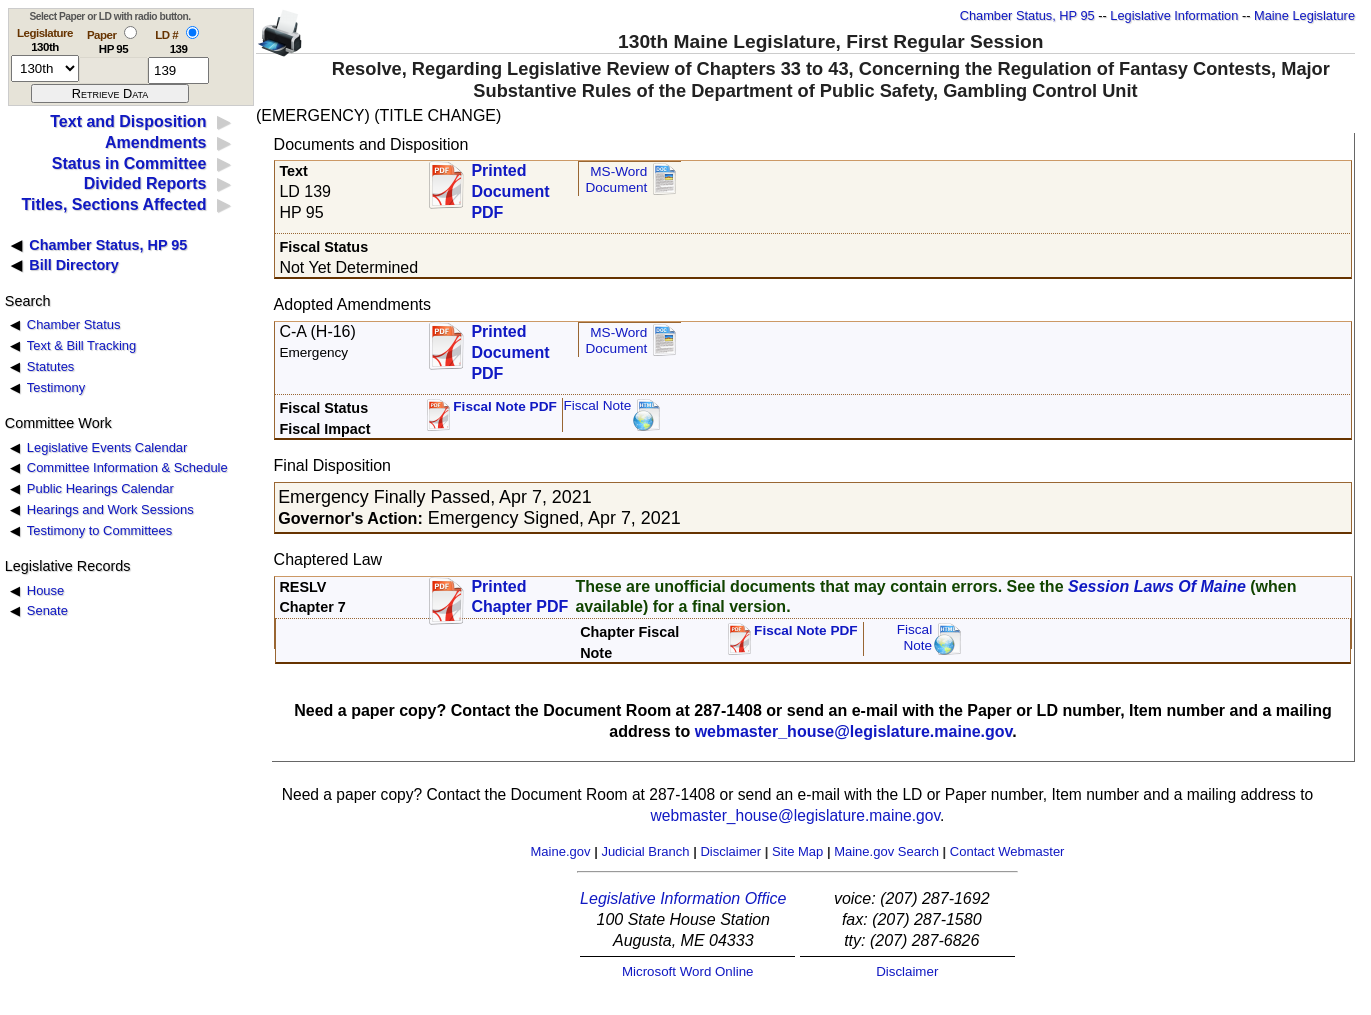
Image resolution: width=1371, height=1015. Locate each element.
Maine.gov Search (886, 851)
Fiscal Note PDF (505, 406)
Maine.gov (561, 851)
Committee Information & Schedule (127, 467)
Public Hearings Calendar (100, 488)
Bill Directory (74, 265)
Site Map (797, 851)
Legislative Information (1174, 15)
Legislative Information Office (683, 898)
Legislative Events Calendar (107, 447)
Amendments (155, 142)
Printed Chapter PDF (519, 597)
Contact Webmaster (1007, 851)
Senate (47, 610)
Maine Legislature (1304, 15)
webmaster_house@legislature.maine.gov (854, 731)
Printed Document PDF (510, 185)
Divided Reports (145, 183)
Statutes (51, 366)
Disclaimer (730, 851)
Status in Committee (129, 163)
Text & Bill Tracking (81, 345)
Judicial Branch (645, 851)
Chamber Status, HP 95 (1027, 15)
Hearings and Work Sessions (110, 509)
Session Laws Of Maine (1157, 586)
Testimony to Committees (99, 530)
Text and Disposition (128, 121)
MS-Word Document (616, 179)
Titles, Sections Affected (113, 204)
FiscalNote (915, 637)
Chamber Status (74, 324)
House (45, 590)
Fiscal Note (597, 405)
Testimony (56, 387)
